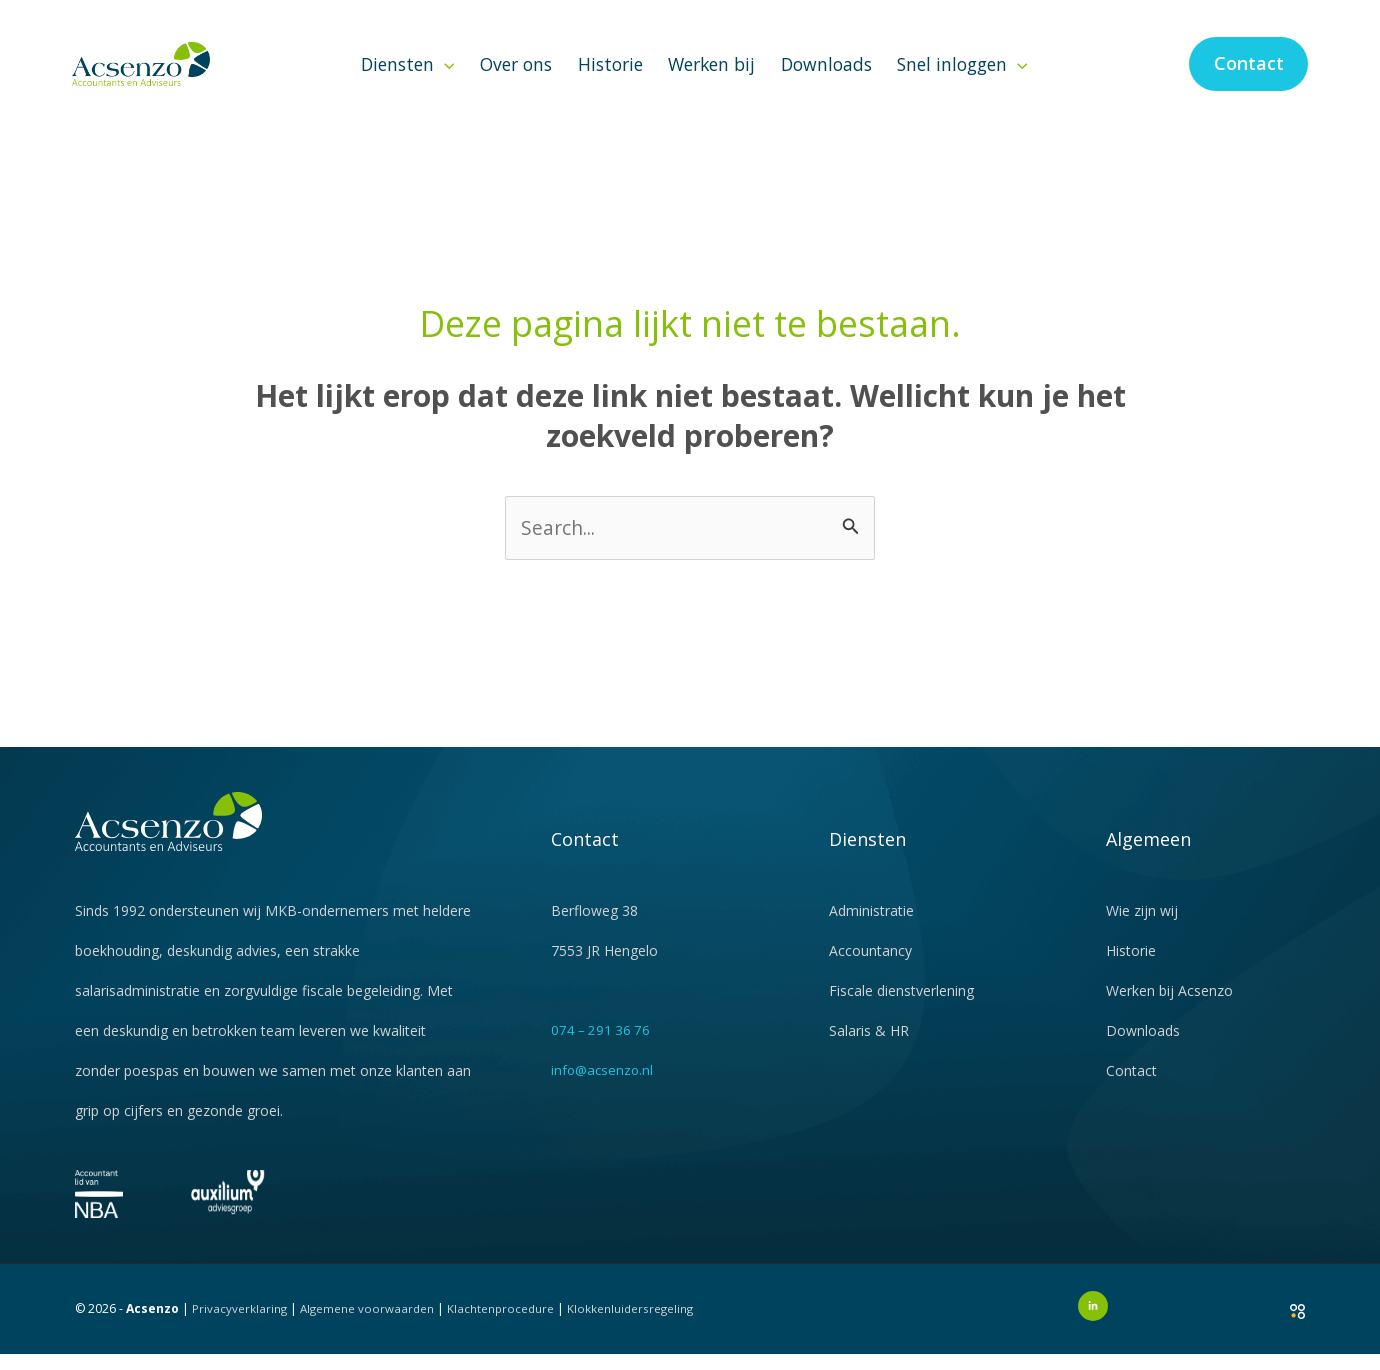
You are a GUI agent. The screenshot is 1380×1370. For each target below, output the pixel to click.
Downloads (826, 78)
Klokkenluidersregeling (637, 1323)
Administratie (871, 925)
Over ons (516, 78)
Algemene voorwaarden (369, 1323)
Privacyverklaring (240, 1323)
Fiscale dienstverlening (901, 1005)
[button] (444, 78)
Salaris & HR (869, 1045)
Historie (610, 78)
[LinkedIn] (1093, 1321)
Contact (1131, 1085)
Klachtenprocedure (505, 1323)
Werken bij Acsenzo (1169, 1005)
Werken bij (711, 78)
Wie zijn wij (1142, 925)
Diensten (408, 78)
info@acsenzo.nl (604, 1084)
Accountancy (870, 965)
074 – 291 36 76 (603, 1044)
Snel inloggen (962, 78)
